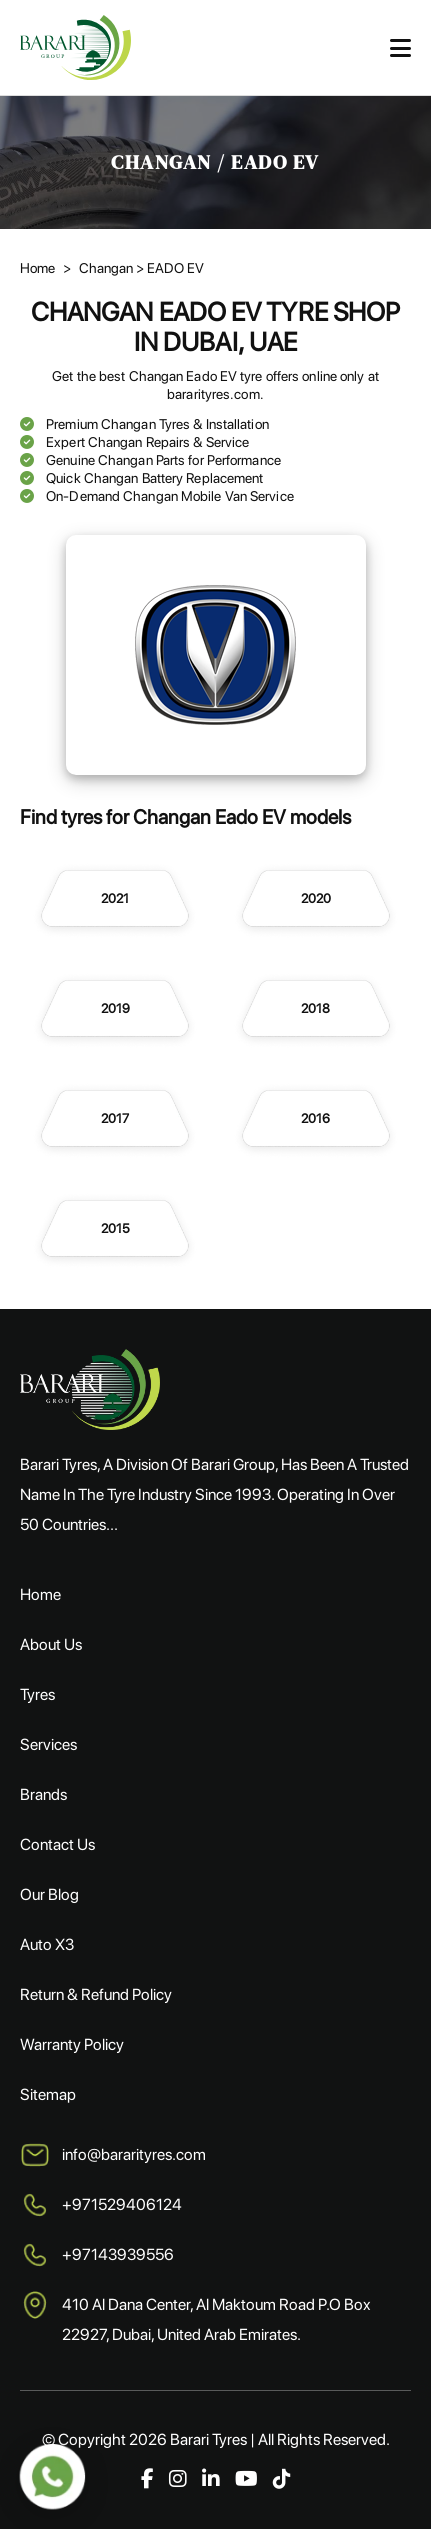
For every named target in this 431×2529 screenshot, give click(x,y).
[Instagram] (178, 2479)
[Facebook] (147, 2479)
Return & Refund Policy (96, 1994)
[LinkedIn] (211, 2479)
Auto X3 (47, 1944)
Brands (43, 1794)
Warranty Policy (72, 2044)
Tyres (37, 1694)
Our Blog (49, 1894)
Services (48, 1744)
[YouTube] (246, 2479)
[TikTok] (282, 2479)
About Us (51, 1644)
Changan (107, 268)
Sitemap (48, 2094)
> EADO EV (170, 268)
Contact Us (57, 1844)
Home (37, 268)
